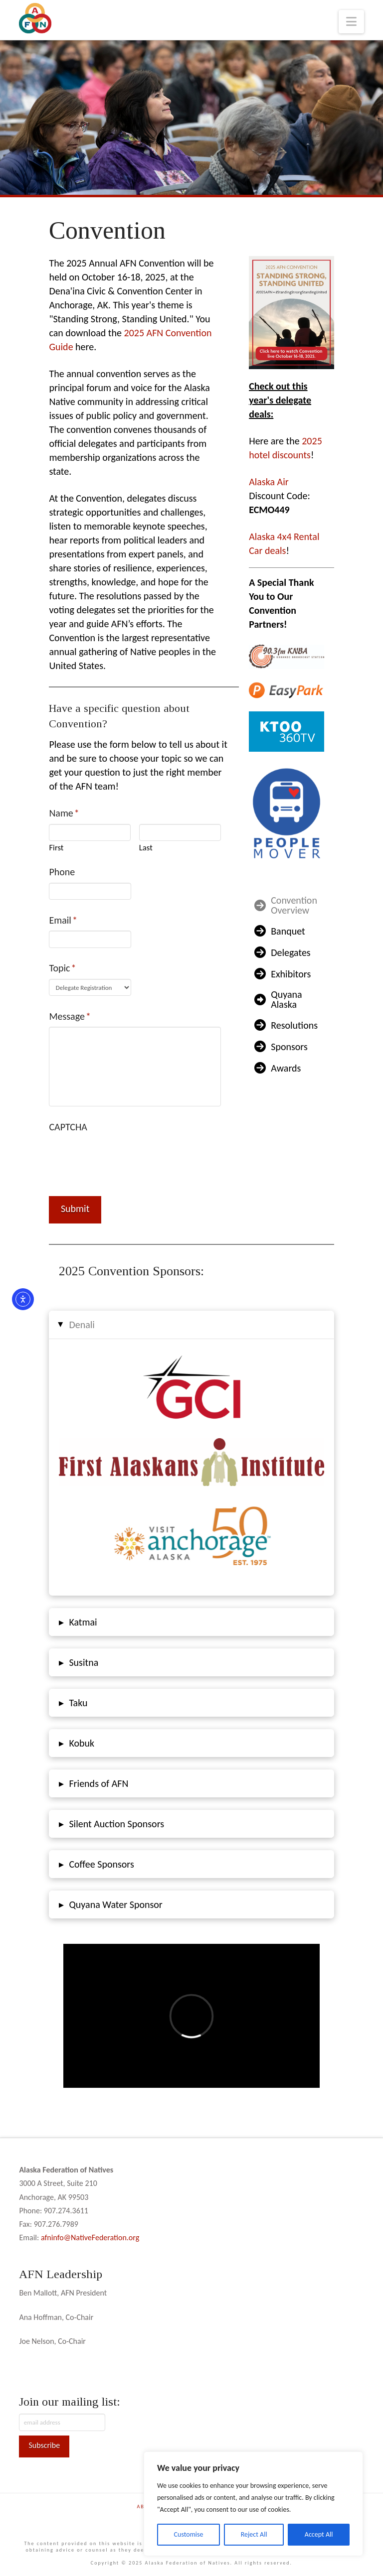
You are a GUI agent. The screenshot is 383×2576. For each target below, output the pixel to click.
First (56, 847)
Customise (188, 2534)
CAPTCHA (68, 1127)
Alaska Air (269, 482)
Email (63, 920)
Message (70, 1016)
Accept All (319, 2534)
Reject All (254, 2534)
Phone (62, 872)
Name (64, 813)
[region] (253, 2503)
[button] (351, 21)
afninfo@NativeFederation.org (90, 2237)
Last (146, 847)
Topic (62, 968)
